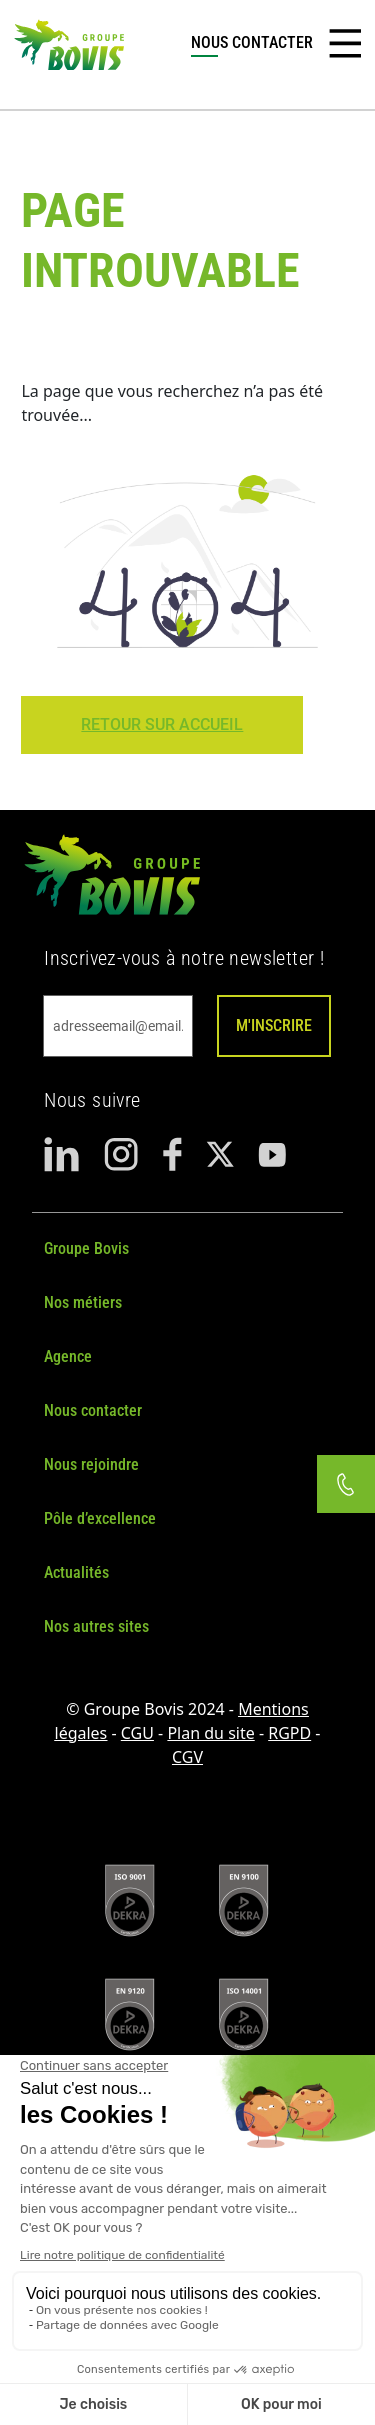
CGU (137, 1733)
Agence (68, 1356)
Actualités (76, 1572)
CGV (187, 1757)
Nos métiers (83, 1302)
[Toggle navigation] (345, 44)
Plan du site (210, 1733)
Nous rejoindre (91, 1464)
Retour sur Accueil (162, 724)
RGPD (289, 1733)
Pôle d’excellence (100, 1518)
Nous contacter (93, 1410)
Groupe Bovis (86, 1248)
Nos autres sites (96, 1626)
